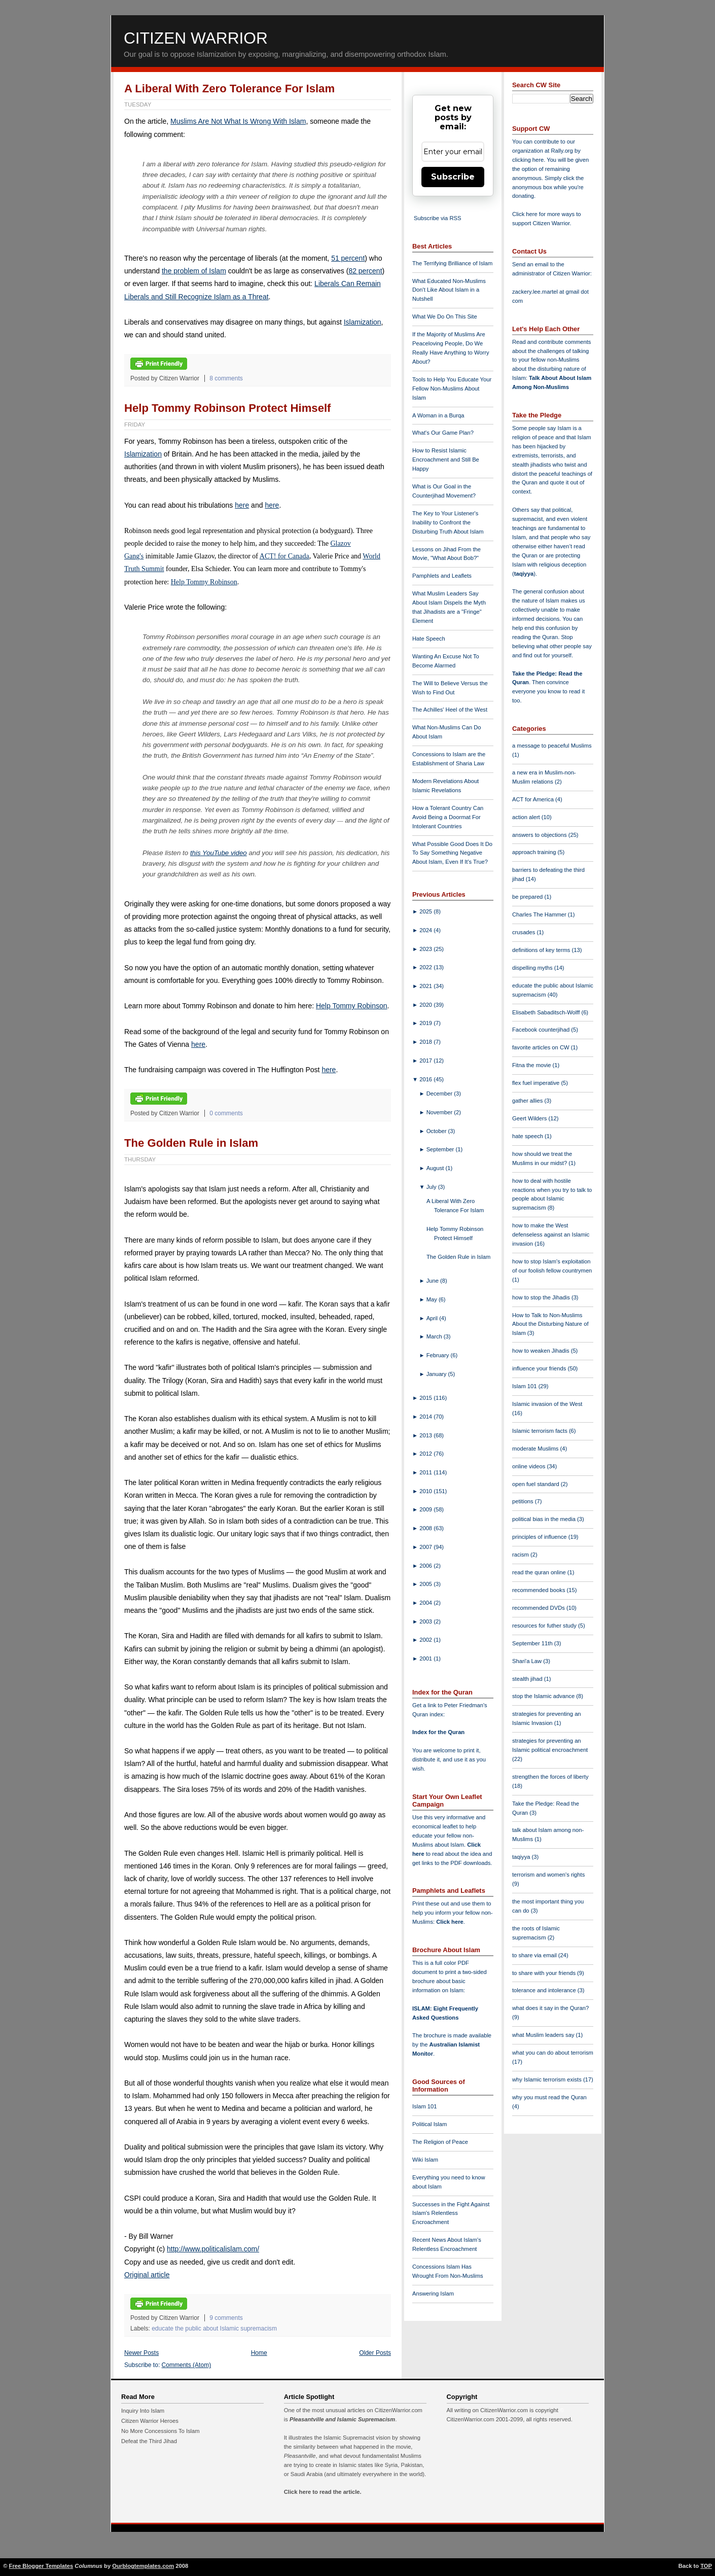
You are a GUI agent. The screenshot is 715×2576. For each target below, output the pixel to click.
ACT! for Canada (284, 556)
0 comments (226, 1113)
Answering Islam (433, 2293)
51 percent (348, 258)
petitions (523, 1501)
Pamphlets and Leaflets (442, 576)
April (433, 1318)
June (433, 1281)
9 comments (226, 2317)
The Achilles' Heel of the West (449, 710)
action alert (527, 817)
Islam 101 (424, 2106)
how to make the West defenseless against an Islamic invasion (550, 1234)
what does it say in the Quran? (550, 2008)
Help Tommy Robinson (204, 582)
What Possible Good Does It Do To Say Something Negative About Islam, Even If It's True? (452, 853)
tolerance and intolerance (545, 1990)
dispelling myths (533, 968)
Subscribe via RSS (437, 218)
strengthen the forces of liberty (550, 1777)
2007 (426, 1547)
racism (521, 1554)
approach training (535, 852)
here (242, 505)
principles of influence (540, 1537)
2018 (426, 1042)
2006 (426, 1566)
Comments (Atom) (186, 2365)
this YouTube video (218, 853)
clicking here (528, 160)
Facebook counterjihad (541, 1030)
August (436, 1168)
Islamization (362, 322)
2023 (426, 949)
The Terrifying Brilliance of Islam (452, 263)
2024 (426, 930)
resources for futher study (545, 1625)
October (437, 1131)
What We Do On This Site (444, 316)
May (432, 1299)
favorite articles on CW (541, 1047)
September (441, 1149)
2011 (426, 1472)
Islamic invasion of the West (547, 1404)
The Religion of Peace (440, 2142)
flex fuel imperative (536, 1083)
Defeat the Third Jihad (149, 2441)
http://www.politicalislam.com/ (213, 2249)
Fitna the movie (532, 1065)
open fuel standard (536, 1484)
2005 (426, 1584)
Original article (146, 2275)
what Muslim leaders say (544, 2035)
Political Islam (429, 2124)
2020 (426, 1005)
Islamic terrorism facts (540, 1431)
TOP (706, 2566)
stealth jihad (528, 1679)
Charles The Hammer (540, 914)
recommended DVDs (539, 1608)
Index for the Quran (438, 1732)
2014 (426, 1417)
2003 (426, 1621)
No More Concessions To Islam (160, 2431)
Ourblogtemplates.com (143, 2566)
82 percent (365, 271)
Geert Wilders (530, 1118)
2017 (426, 1060)
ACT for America (533, 799)
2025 (426, 911)
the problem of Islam (194, 271)
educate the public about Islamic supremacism (214, 2328)
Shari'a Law (527, 1661)
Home (259, 2352)
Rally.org (562, 151)
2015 (426, 1398)
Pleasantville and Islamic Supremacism (342, 2419)
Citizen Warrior (196, 38)
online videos (529, 1466)
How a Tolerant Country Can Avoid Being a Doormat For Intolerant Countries (447, 817)
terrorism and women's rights (548, 1875)
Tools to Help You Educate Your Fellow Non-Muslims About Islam (451, 388)
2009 (426, 1509)
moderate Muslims (536, 1448)
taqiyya (524, 574)
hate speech (528, 1136)
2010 (426, 1491)
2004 (426, 1603)
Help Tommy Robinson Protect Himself (227, 408)
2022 (426, 967)
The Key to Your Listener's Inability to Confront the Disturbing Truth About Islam (448, 522)
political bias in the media (544, 1519)
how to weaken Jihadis (541, 1351)
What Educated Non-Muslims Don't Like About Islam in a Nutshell (449, 290)
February (438, 1355)
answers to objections (540, 835)
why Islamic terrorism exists (547, 2079)
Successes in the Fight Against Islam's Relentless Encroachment (450, 2213)
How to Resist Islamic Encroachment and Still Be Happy (445, 459)
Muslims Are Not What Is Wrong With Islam (238, 121)
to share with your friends (544, 1973)
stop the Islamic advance (544, 1696)
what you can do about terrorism (552, 2053)
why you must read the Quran (549, 2097)
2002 (426, 1640)
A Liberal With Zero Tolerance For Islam (229, 88)
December (440, 1093)
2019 (426, 1023)
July (432, 1187)
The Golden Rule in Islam (191, 1143)
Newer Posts (141, 2352)
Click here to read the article (322, 2492)
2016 (426, 1079)
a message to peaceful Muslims (552, 746)
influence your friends (539, 1368)
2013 (426, 1435)
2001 (426, 1658)
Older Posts (375, 2352)
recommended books (539, 1590)
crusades (524, 932)
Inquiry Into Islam (142, 2411)
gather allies (528, 1101)
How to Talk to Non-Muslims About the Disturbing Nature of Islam (550, 1324)
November (440, 1112)
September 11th (533, 1643)
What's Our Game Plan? (443, 433)
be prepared (528, 897)
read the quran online (539, 1572)
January (437, 1374)
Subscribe (453, 177)
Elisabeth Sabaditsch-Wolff (546, 1012)
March (435, 1336)
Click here (449, 1922)
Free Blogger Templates (41, 2566)
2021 (426, 986)
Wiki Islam (425, 2160)
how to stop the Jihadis (541, 1297)
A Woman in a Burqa (438, 415)
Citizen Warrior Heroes (149, 2421)
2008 (426, 1528)
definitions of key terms (542, 950)
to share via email (535, 1955)
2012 (426, 1454)
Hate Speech (428, 639)
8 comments (226, 378)
